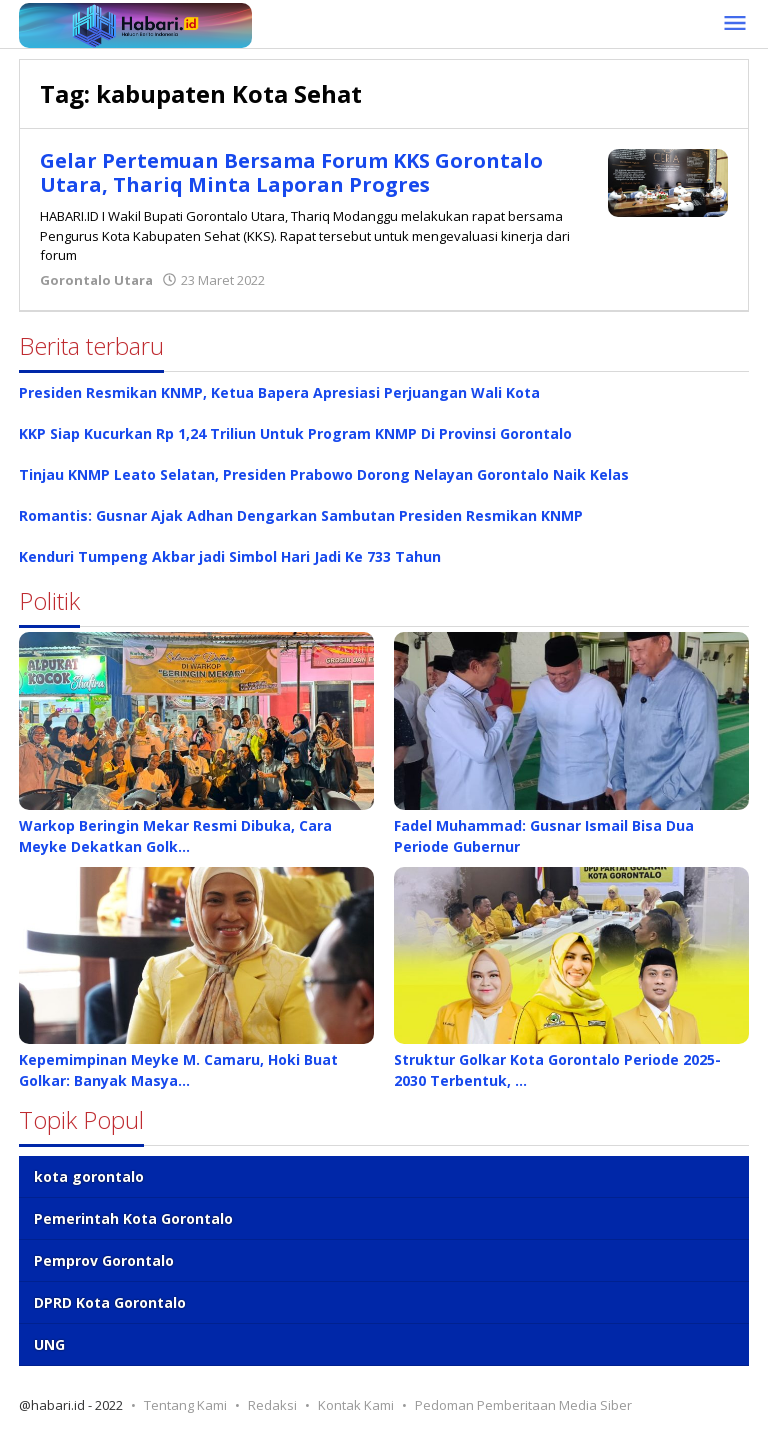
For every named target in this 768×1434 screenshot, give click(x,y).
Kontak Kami (356, 1405)
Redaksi (272, 1405)
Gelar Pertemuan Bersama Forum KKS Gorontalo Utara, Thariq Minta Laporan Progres (291, 172)
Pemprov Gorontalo (104, 1260)
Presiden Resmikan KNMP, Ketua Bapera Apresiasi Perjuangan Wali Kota (279, 392)
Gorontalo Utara (96, 280)
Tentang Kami (185, 1405)
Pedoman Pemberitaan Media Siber (523, 1405)
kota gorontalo (89, 1176)
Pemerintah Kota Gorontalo (133, 1218)
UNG (49, 1344)
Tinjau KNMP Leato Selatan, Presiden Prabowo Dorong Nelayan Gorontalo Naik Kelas (324, 474)
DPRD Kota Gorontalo (110, 1302)
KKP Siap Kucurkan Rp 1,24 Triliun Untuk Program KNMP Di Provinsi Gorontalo (295, 433)
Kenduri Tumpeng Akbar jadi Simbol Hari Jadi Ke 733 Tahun (230, 556)
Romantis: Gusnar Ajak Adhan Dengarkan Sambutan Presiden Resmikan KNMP (301, 515)
